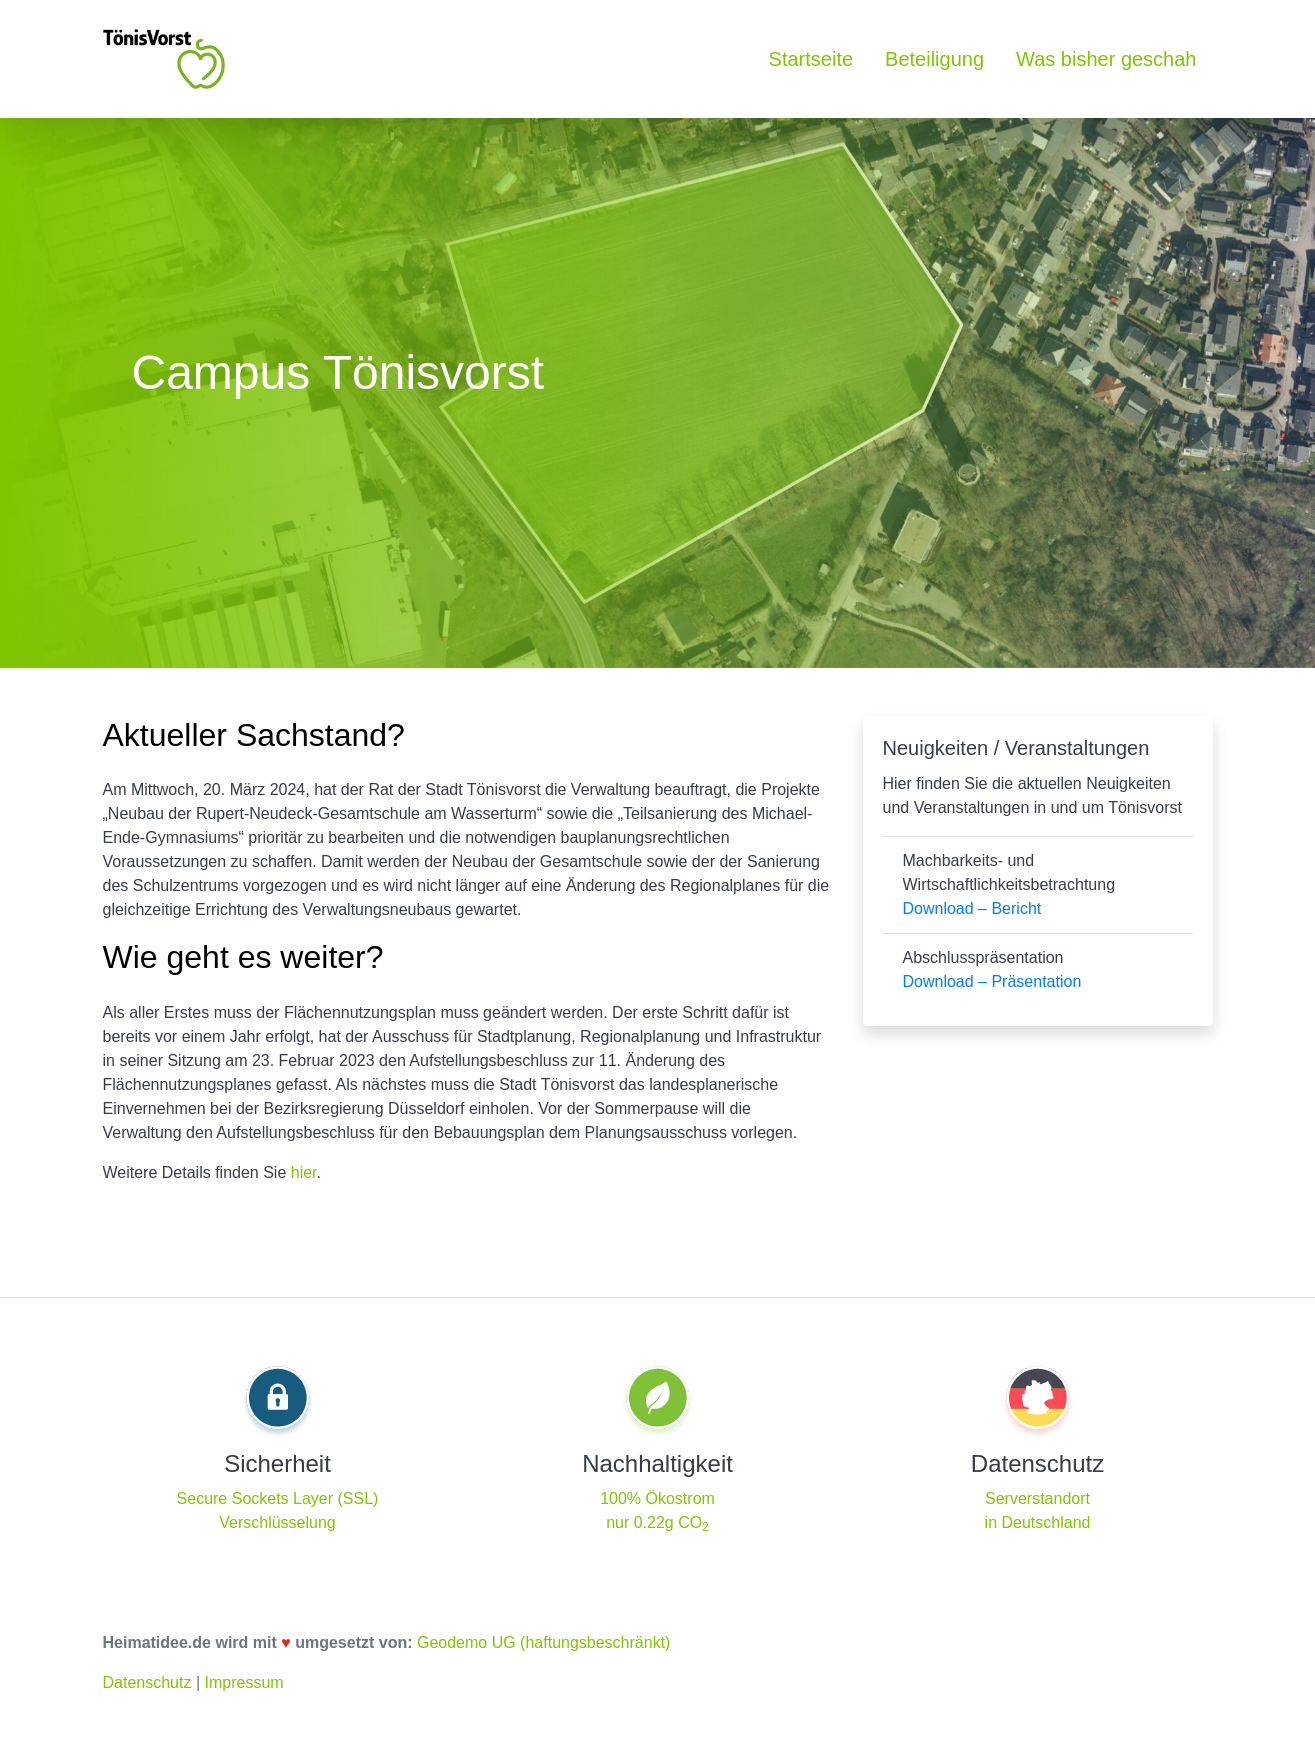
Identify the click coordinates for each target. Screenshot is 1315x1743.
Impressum (243, 1682)
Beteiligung (934, 59)
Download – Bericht (972, 908)
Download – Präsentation (992, 981)
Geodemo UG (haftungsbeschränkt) (543, 1642)
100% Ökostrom (657, 1498)
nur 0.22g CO (657, 1522)
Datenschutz (147, 1682)
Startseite (811, 59)
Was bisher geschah (1106, 59)
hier (304, 1172)
